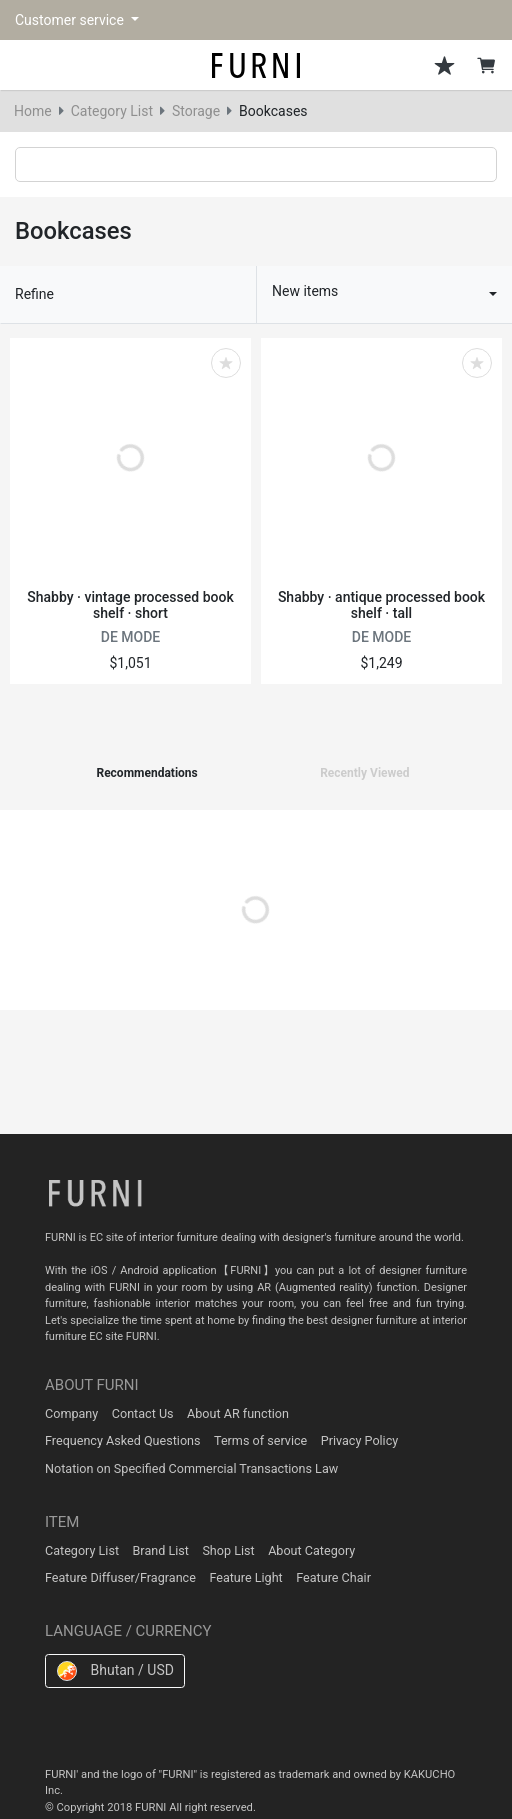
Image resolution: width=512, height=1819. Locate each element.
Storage (196, 111)
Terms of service (260, 1440)
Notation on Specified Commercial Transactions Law (191, 1468)
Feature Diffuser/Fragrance (120, 1577)
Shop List (228, 1550)
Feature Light (245, 1577)
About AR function (238, 1413)
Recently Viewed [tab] (364, 773)
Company (71, 1413)
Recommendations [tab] (146, 773)
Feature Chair (333, 1577)
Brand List (161, 1550)
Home (33, 111)
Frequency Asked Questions (123, 1440)
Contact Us (143, 1413)
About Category (311, 1550)
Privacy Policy (360, 1440)
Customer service (71, 20)
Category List (112, 111)
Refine (34, 294)
